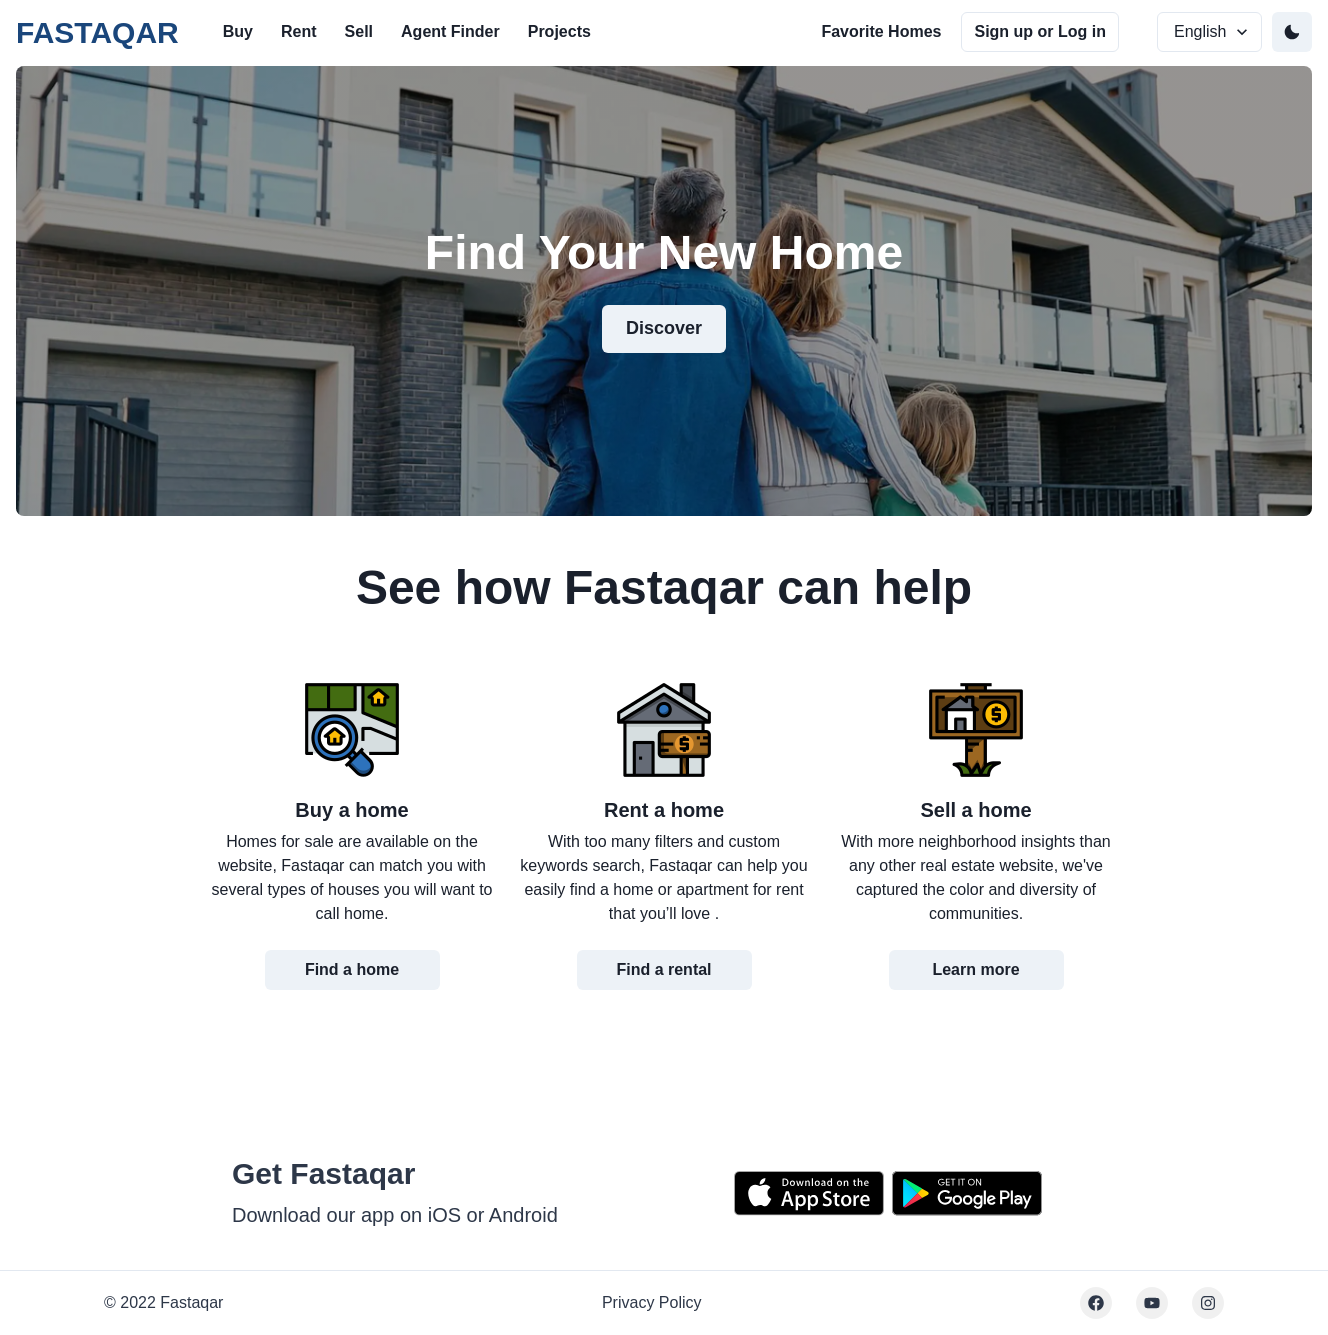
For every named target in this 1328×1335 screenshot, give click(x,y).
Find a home (352, 969)
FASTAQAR (97, 32)
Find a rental (663, 969)
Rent (299, 31)
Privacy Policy (652, 1302)
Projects (559, 31)
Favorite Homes (881, 31)
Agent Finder (450, 31)
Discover (664, 328)
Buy (238, 31)
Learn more (975, 969)
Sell (359, 31)
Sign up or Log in (1040, 31)
